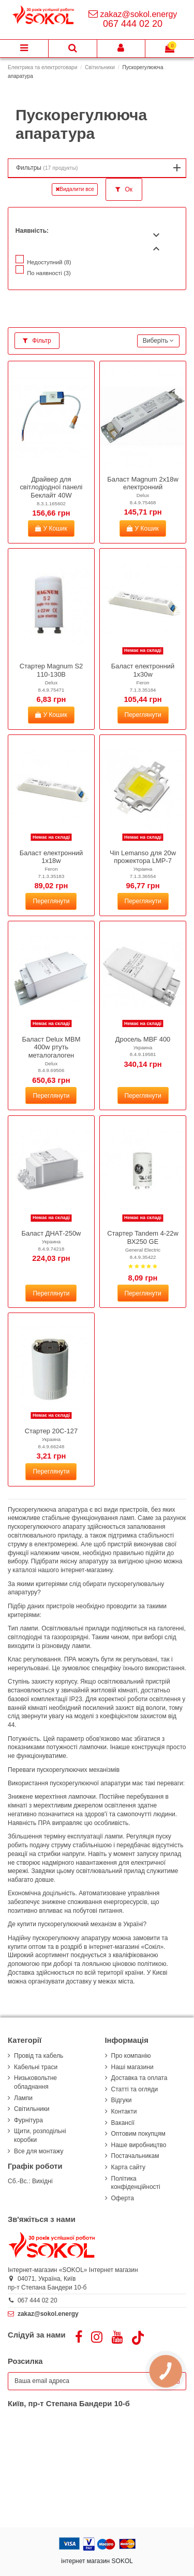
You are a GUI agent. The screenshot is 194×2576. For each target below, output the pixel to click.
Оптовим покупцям (138, 2133)
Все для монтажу (39, 2151)
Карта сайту (128, 2167)
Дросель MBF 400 (143, 1039)
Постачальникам (135, 2155)
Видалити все (74, 189)
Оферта (122, 2198)
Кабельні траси (35, 2067)
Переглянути (143, 714)
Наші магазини (132, 2067)
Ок (123, 189)
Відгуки (121, 2100)
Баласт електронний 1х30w (143, 670)
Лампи (23, 2098)
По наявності (49, 273)
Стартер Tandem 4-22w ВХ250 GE (142, 1237)
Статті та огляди (134, 2089)
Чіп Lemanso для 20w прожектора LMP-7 (143, 857)
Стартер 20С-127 (51, 1431)
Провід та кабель (38, 2055)
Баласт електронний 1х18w (51, 857)
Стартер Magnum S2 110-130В (51, 670)
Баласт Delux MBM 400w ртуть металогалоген (51, 1047)
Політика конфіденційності (135, 2183)
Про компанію (131, 2055)
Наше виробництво (139, 2145)
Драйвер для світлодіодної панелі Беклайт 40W (51, 487)
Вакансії (123, 2122)
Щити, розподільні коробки (40, 2135)
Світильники (31, 2109)
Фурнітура (28, 2120)
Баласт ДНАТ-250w (51, 1233)
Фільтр (37, 340)
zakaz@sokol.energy (138, 14)
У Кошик (51, 528)
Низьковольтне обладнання (35, 2082)
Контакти (124, 2111)
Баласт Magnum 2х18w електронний (142, 483)
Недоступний (49, 262)
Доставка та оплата (139, 2078)
